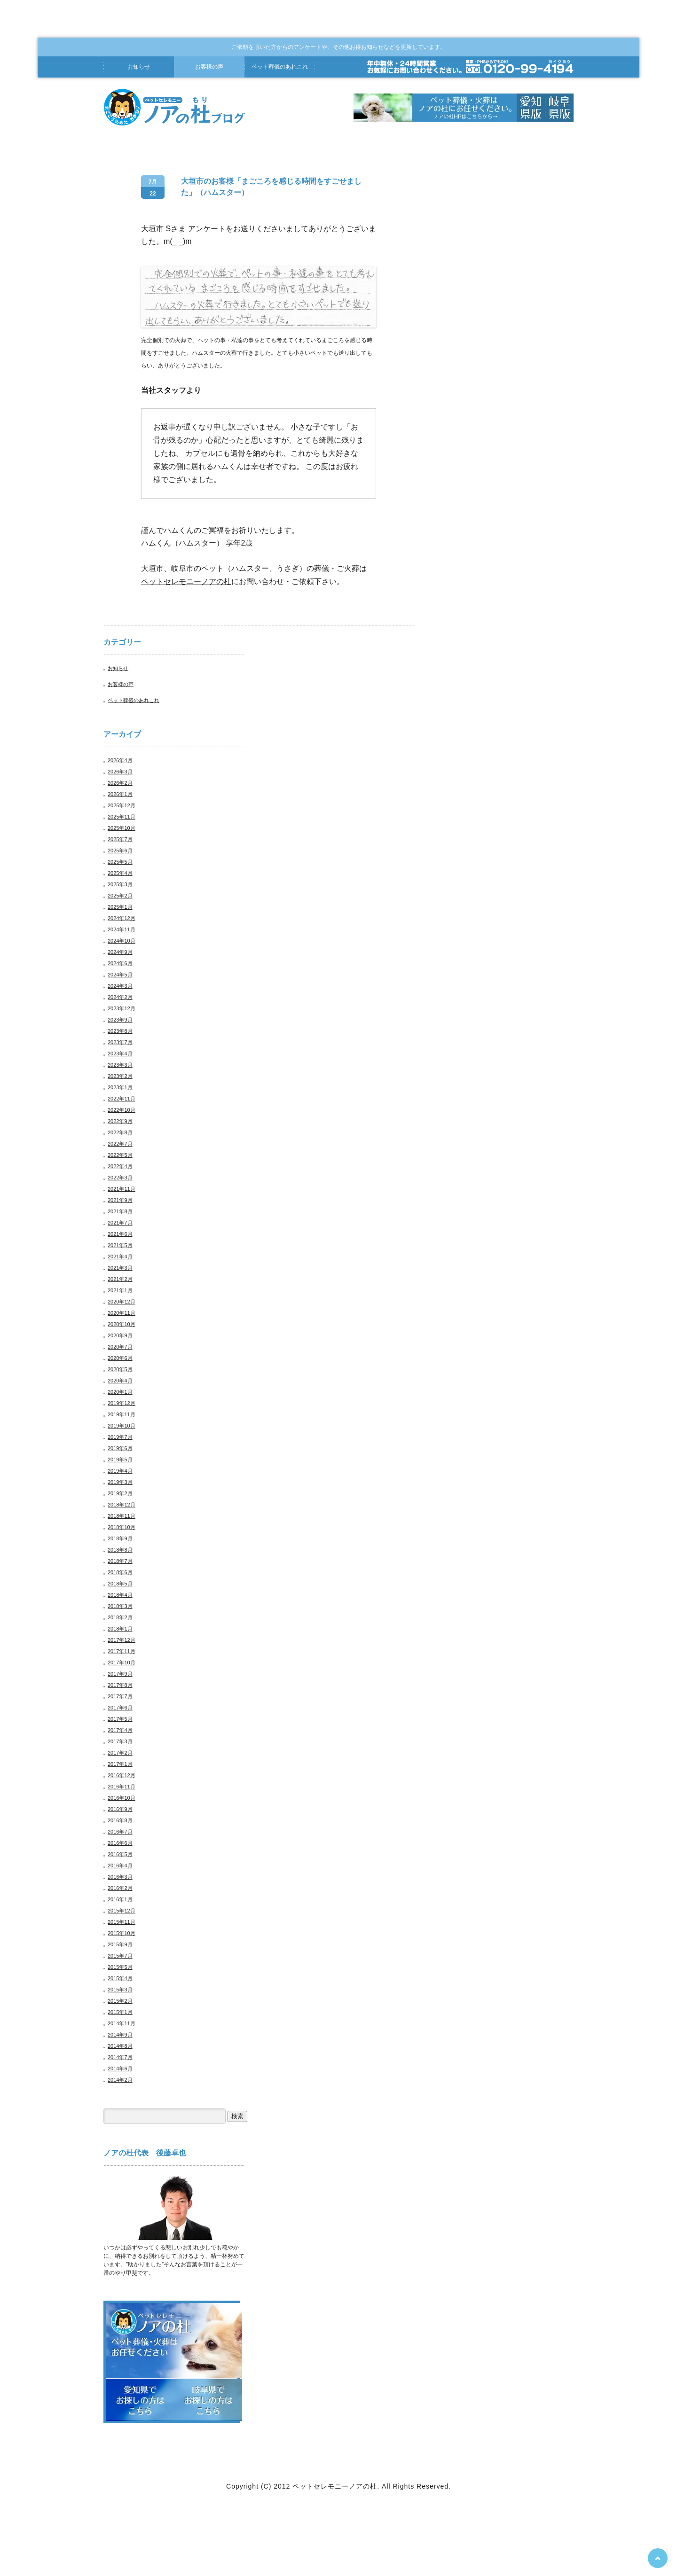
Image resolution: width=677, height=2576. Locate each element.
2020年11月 (121, 1313)
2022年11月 (121, 1098)
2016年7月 (120, 1831)
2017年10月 (121, 1662)
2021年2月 (120, 1279)
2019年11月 (121, 1414)
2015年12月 (121, 1910)
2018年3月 (120, 1606)
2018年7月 (120, 1561)
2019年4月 (120, 1471)
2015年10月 (121, 1933)
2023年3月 (120, 1065)
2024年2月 (120, 997)
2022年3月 (120, 1177)
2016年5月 (120, 1854)
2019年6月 (120, 1448)
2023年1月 (120, 1087)
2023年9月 (120, 1020)
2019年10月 (121, 1426)
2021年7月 (120, 1223)
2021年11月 (121, 1189)
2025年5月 (120, 862)
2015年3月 (120, 1989)
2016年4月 (120, 1865)
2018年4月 (120, 1595)
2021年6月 (120, 1234)
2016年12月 (121, 1775)
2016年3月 (120, 1877)
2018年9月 (120, 1538)
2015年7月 (120, 1956)
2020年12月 (121, 1301)
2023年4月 (120, 1053)
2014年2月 (120, 2080)
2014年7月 (120, 2057)
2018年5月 (120, 1583)
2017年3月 (120, 1741)
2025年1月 (120, 907)
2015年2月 (120, 2001)
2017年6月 (120, 1707)
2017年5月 (120, 1719)
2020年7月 (120, 1347)
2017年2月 (120, 1753)
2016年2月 (120, 1888)
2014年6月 (120, 2068)
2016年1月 (120, 1899)
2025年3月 (120, 884)
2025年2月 (120, 895)
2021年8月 (120, 1211)
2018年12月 (121, 1504)
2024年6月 (120, 963)
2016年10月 (121, 1798)
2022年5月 (120, 1155)
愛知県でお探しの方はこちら (140, 2400)
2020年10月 (121, 1324)
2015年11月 (121, 1922)
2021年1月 (120, 1290)
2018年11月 (121, 1516)
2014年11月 (121, 2023)
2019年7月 (120, 1437)
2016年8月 (120, 1820)
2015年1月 (120, 2012)
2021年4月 (120, 1256)
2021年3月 (120, 1268)
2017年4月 (120, 1730)
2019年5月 (120, 1459)
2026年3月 (120, 771)
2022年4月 (120, 1166)
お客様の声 (209, 66)
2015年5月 (120, 1967)
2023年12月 (121, 1008)
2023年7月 (120, 1042)
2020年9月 (120, 1335)
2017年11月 (121, 1651)
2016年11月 (121, 1786)
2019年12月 (121, 1403)
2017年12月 (121, 1640)
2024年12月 (121, 918)
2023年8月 (120, 1031)
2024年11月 (121, 929)
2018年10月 (121, 1527)
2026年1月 (120, 794)
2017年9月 (120, 1674)
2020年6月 (120, 1358)
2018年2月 (120, 1617)
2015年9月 (120, 1944)
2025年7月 (120, 839)
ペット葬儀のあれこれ (133, 700)
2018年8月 (120, 1550)
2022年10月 (121, 1110)
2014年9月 (120, 2034)
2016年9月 (120, 1809)
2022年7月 (120, 1144)
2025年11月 (121, 817)
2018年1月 (120, 1628)
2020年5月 (120, 1369)
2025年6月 (120, 850)
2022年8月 (120, 1132)
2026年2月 (120, 783)
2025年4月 (120, 873)
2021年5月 (120, 1245)
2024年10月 (121, 941)
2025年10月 (121, 828)
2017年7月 (120, 1696)
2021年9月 (120, 1200)
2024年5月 (120, 974)
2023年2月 (120, 1076)
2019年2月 (120, 1493)
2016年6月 (120, 1843)
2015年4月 (120, 1978)
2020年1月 (120, 1392)
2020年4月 (120, 1380)
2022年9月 (120, 1121)
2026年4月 (120, 760)
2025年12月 (121, 805)
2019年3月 (120, 1482)
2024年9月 (120, 952)
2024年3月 (120, 986)
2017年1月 (120, 1764)
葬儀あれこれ (280, 66)
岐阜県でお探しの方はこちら (208, 2400)
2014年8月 (120, 2046)
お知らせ (138, 66)
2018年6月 (120, 1572)
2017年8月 (120, 1685)
